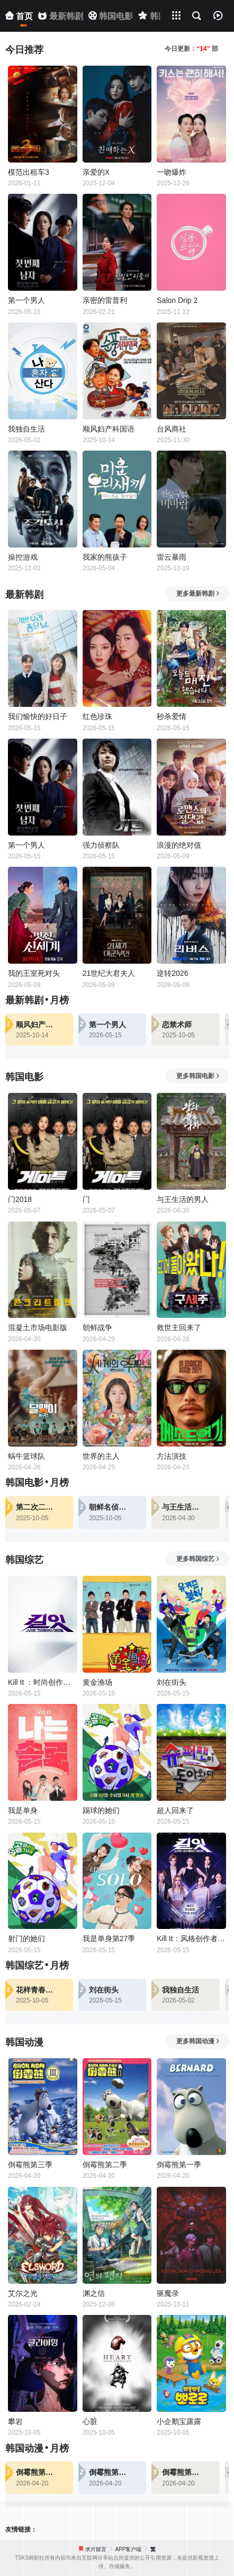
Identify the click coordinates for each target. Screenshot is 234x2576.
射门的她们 (26, 1938)
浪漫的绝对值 (179, 845)
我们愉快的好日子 (37, 716)
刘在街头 (171, 1682)
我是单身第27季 (109, 1938)
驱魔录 (168, 2293)
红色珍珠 (97, 716)
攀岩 (15, 2421)
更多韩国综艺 (198, 1559)
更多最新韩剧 (198, 593)
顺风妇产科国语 (108, 429)
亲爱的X (96, 172)
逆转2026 (172, 973)
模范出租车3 (28, 172)
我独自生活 (26, 429)
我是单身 (23, 1810)
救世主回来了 (179, 1327)
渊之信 (94, 2293)
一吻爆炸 (171, 172)
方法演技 (171, 1456)
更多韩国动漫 (198, 2041)
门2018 (20, 1199)
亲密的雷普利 (105, 300)
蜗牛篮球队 (26, 1456)
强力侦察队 (101, 845)
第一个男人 (26, 300)
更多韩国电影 (198, 1076)
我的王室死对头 (34, 973)
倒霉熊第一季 (179, 2164)
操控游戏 (23, 557)
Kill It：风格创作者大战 (191, 1938)
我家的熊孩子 (105, 557)
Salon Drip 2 (177, 300)
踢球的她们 (101, 1810)
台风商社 (171, 429)
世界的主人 (101, 1456)
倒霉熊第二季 (105, 2164)
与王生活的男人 (183, 1199)
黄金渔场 (97, 1682)
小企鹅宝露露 (179, 2421)
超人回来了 (175, 1810)
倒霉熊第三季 (30, 2164)
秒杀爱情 (171, 716)
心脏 (90, 2421)
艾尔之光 (23, 2293)
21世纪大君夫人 (109, 973)
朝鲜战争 (97, 1327)
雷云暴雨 (171, 557)
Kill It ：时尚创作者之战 (42, 1682)
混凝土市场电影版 (37, 1327)
